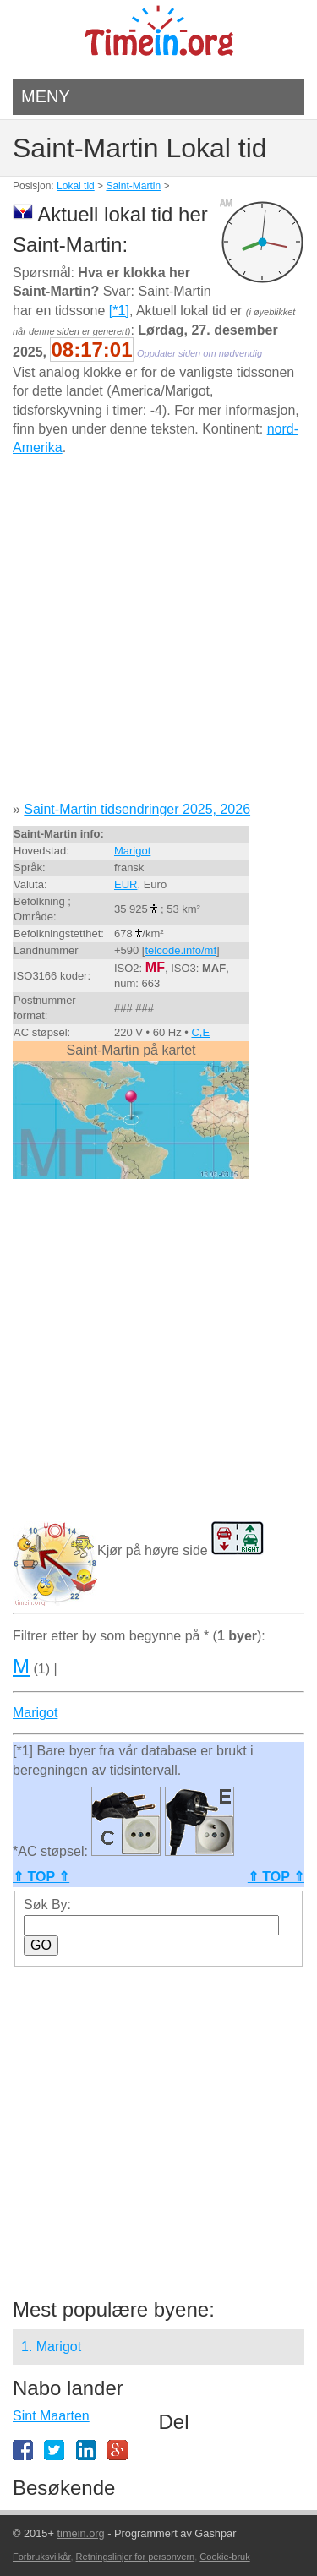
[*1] (119, 310)
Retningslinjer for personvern (135, 2556)
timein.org (80, 2533)
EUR (125, 884)
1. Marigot (51, 2346)
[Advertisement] (158, 635)
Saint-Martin (133, 186)
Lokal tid (76, 186)
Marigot (132, 850)
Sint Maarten (51, 2416)
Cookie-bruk (224, 2556)
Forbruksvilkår (41, 2556)
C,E (200, 1032)
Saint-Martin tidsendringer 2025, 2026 (137, 809)
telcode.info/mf (180, 950)
